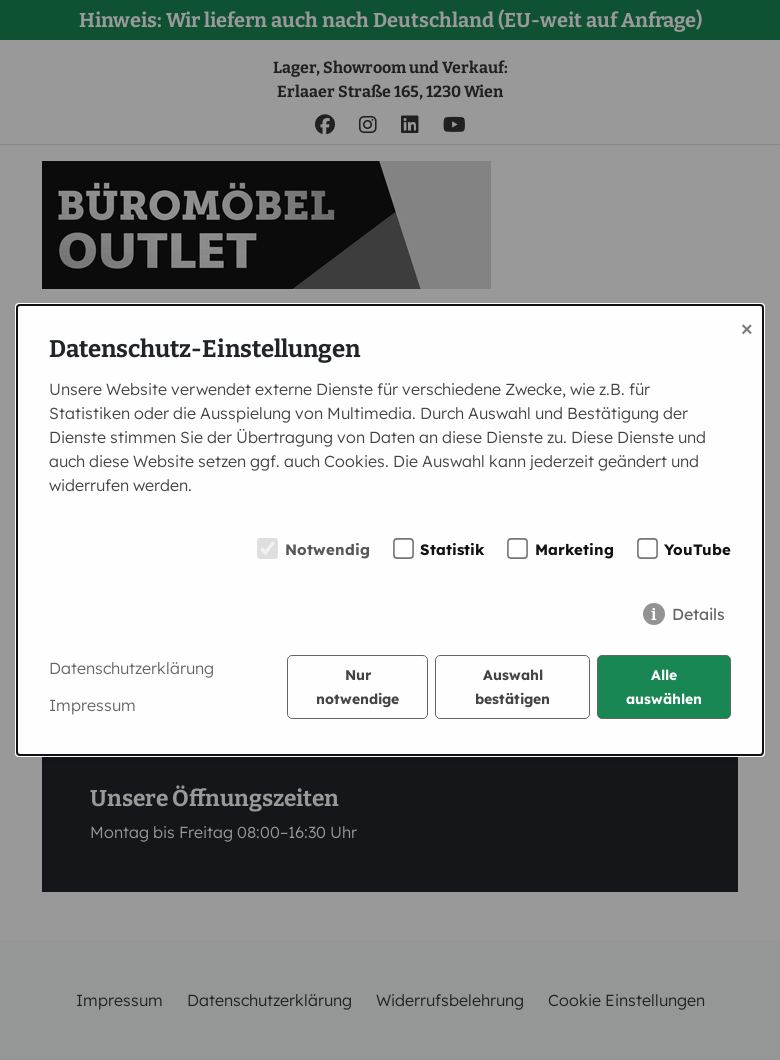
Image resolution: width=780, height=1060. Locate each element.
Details (698, 614)
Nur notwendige (357, 687)
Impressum (92, 705)
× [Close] (747, 327)
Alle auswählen (664, 687)
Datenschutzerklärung (131, 668)
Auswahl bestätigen (512, 687)
